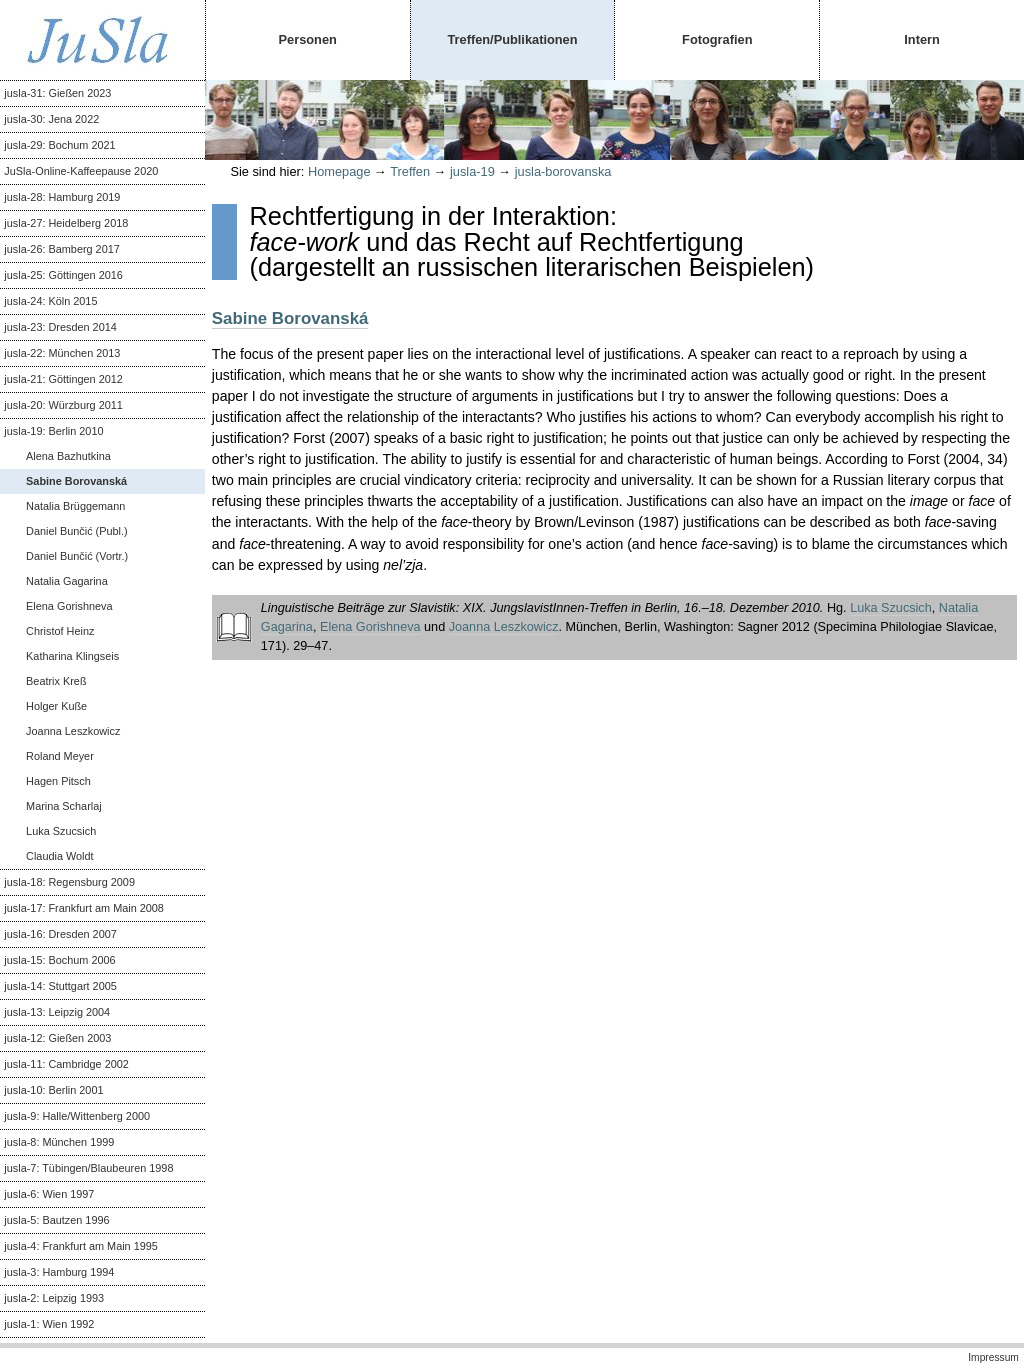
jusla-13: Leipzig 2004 (57, 1012)
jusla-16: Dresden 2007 (60, 934)
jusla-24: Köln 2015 (50, 301)
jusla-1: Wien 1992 (49, 1324)
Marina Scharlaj (64, 806)
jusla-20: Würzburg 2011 (63, 405)
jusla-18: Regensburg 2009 (69, 882)
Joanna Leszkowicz (73, 731)
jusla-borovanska (563, 171)
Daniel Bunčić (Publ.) (77, 531)
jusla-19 (472, 171)
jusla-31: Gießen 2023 (57, 93)
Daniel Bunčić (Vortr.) (77, 556)
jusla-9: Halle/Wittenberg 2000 (77, 1116)
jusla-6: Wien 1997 (49, 1194)
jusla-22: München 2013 (62, 353)
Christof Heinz (60, 631)
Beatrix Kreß (56, 681)
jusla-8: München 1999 (59, 1142)
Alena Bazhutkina (68, 456)
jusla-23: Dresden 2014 (60, 327)
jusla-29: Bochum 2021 (59, 145)
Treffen (410, 171)
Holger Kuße (56, 706)
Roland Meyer (60, 756)
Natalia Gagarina (67, 581)
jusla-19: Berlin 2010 (53, 431)
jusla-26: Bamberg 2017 (61, 249)
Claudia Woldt (60, 856)
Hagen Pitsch (58, 781)
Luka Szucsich (61, 831)
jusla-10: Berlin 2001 (53, 1090)
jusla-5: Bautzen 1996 (56, 1220)
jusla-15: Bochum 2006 (59, 960)
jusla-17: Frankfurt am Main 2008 (84, 908)
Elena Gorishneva (69, 606)
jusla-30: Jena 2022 (51, 119)
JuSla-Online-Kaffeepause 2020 (81, 171)
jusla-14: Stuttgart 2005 (60, 986)
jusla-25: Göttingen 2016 (63, 275)
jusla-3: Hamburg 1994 (59, 1272)
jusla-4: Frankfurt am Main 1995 (81, 1246)
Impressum (993, 1357)
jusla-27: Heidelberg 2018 (66, 223)
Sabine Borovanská (76, 481)
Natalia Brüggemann (75, 506)
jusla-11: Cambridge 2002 (66, 1064)
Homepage (339, 171)
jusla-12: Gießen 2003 (57, 1038)
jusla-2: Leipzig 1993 (54, 1298)
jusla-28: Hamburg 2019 (62, 197)
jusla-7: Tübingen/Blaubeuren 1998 (88, 1168)
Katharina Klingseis (72, 656)
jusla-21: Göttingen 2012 (63, 379)
